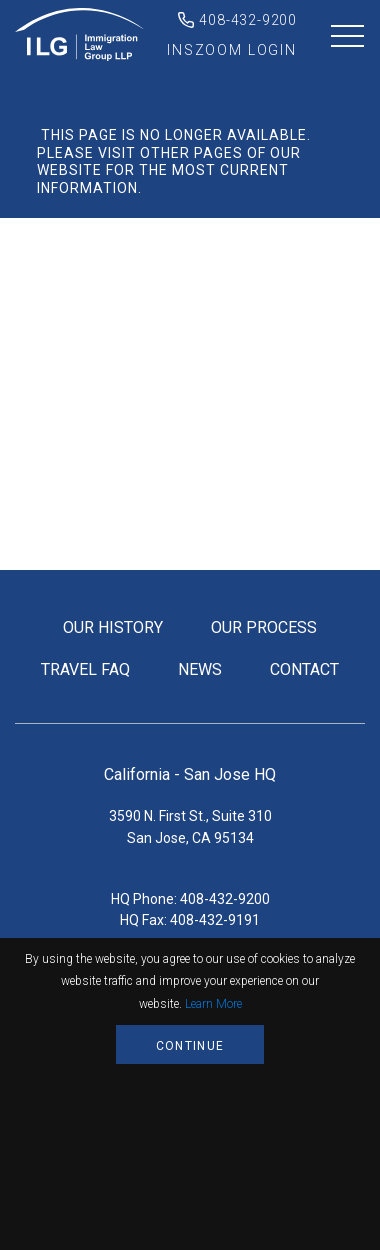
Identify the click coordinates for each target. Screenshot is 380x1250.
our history (113, 627)
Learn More (213, 1004)
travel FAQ (85, 669)
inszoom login (232, 50)
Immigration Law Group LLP (80, 35)
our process (264, 627)
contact (304, 669)
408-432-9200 (248, 20)
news (200, 669)
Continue (190, 1046)
